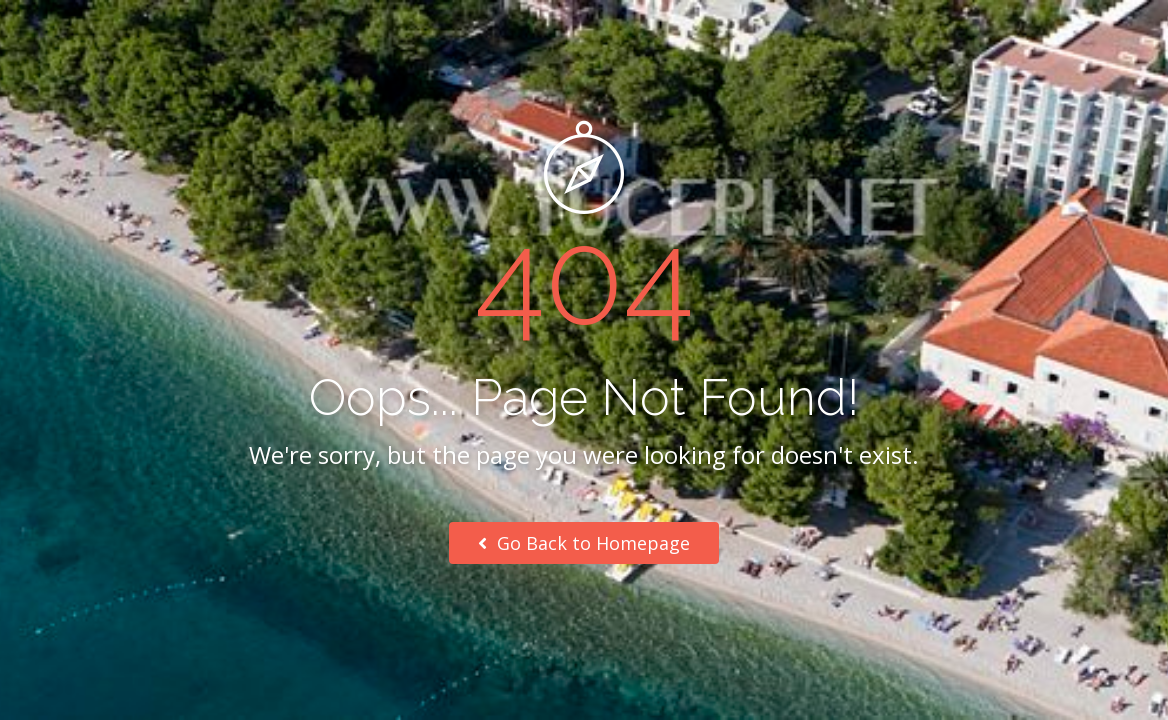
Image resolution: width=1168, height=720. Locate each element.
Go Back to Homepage (584, 543)
